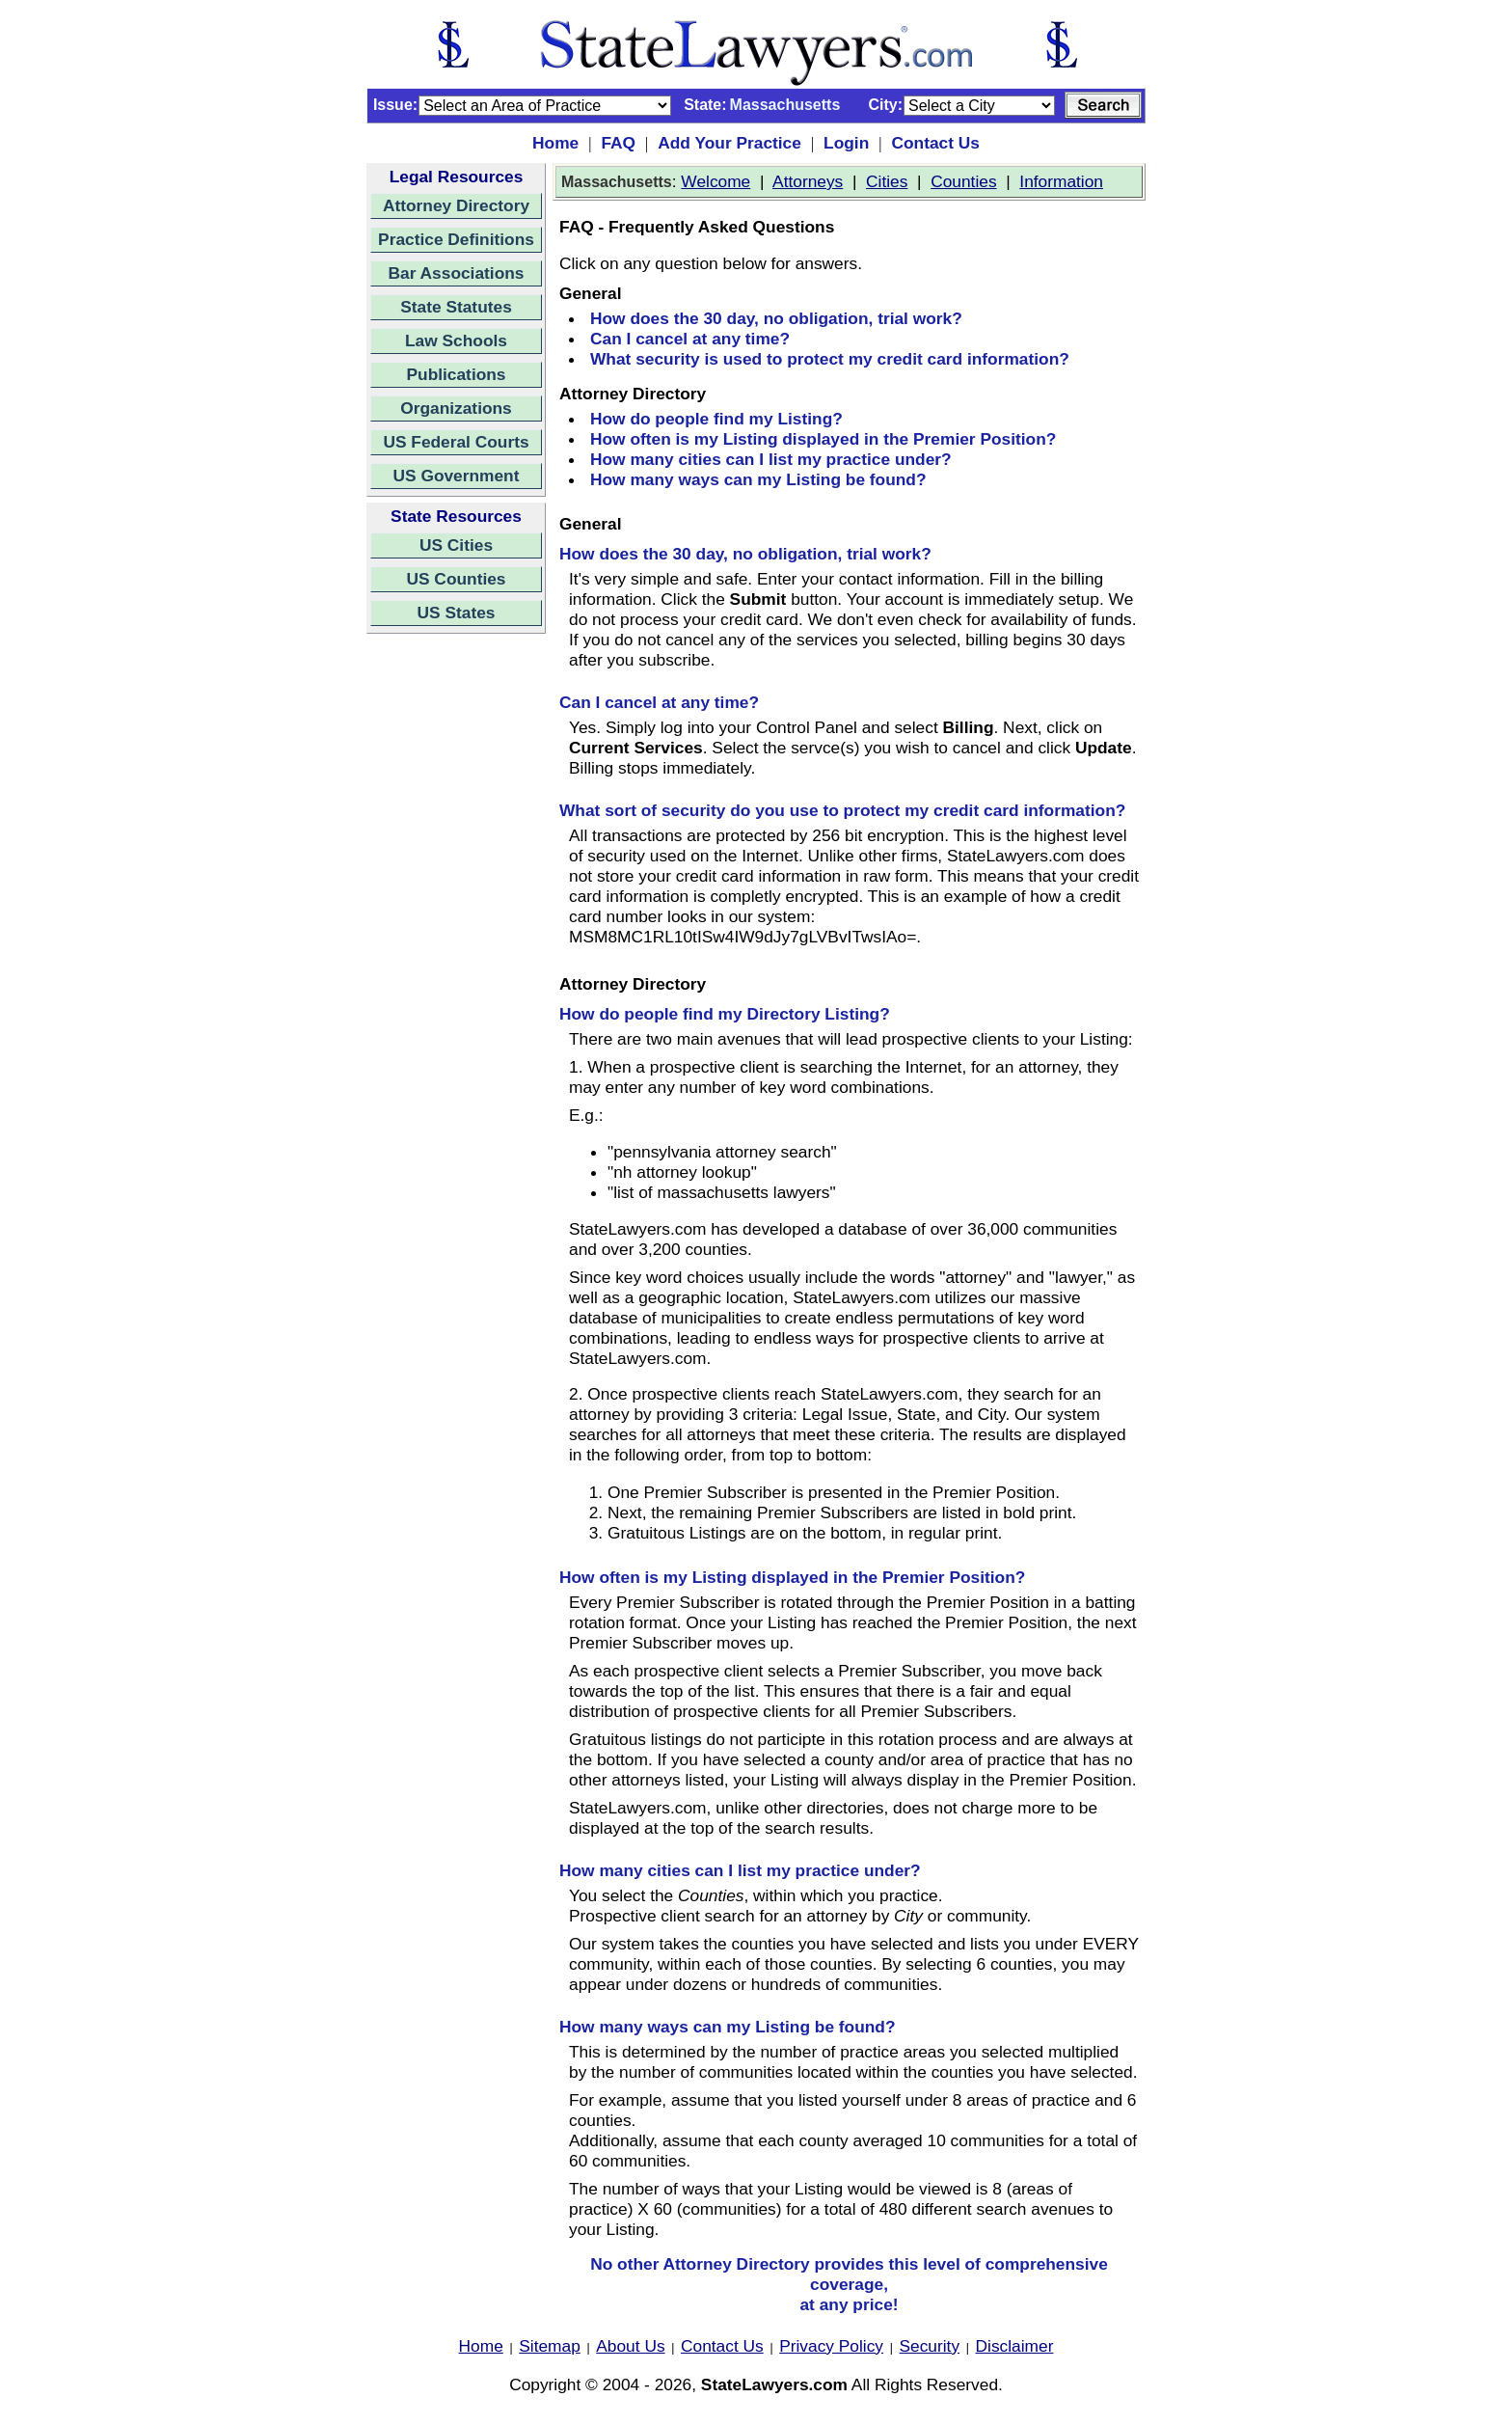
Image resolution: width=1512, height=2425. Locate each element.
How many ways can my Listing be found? (758, 479)
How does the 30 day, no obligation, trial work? (776, 318)
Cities (886, 181)
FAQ (618, 142)
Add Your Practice (729, 142)
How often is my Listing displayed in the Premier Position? (823, 439)
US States (457, 612)
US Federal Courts (455, 441)
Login (846, 142)
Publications (455, 374)
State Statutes (456, 306)
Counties (963, 181)
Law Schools (456, 340)
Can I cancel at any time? (690, 338)
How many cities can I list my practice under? (771, 459)
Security (930, 2346)
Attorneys (807, 181)
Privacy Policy (831, 2346)
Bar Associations (457, 273)
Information (1061, 181)
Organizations (456, 408)
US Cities (456, 545)
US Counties (455, 578)
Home (555, 142)
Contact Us (935, 142)
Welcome (715, 181)
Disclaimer (1015, 2346)
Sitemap (549, 2346)
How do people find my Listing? (716, 418)
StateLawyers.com (774, 2384)
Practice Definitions (456, 239)
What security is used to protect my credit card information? (829, 358)
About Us (630, 2346)
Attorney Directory (456, 205)
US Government (456, 475)
